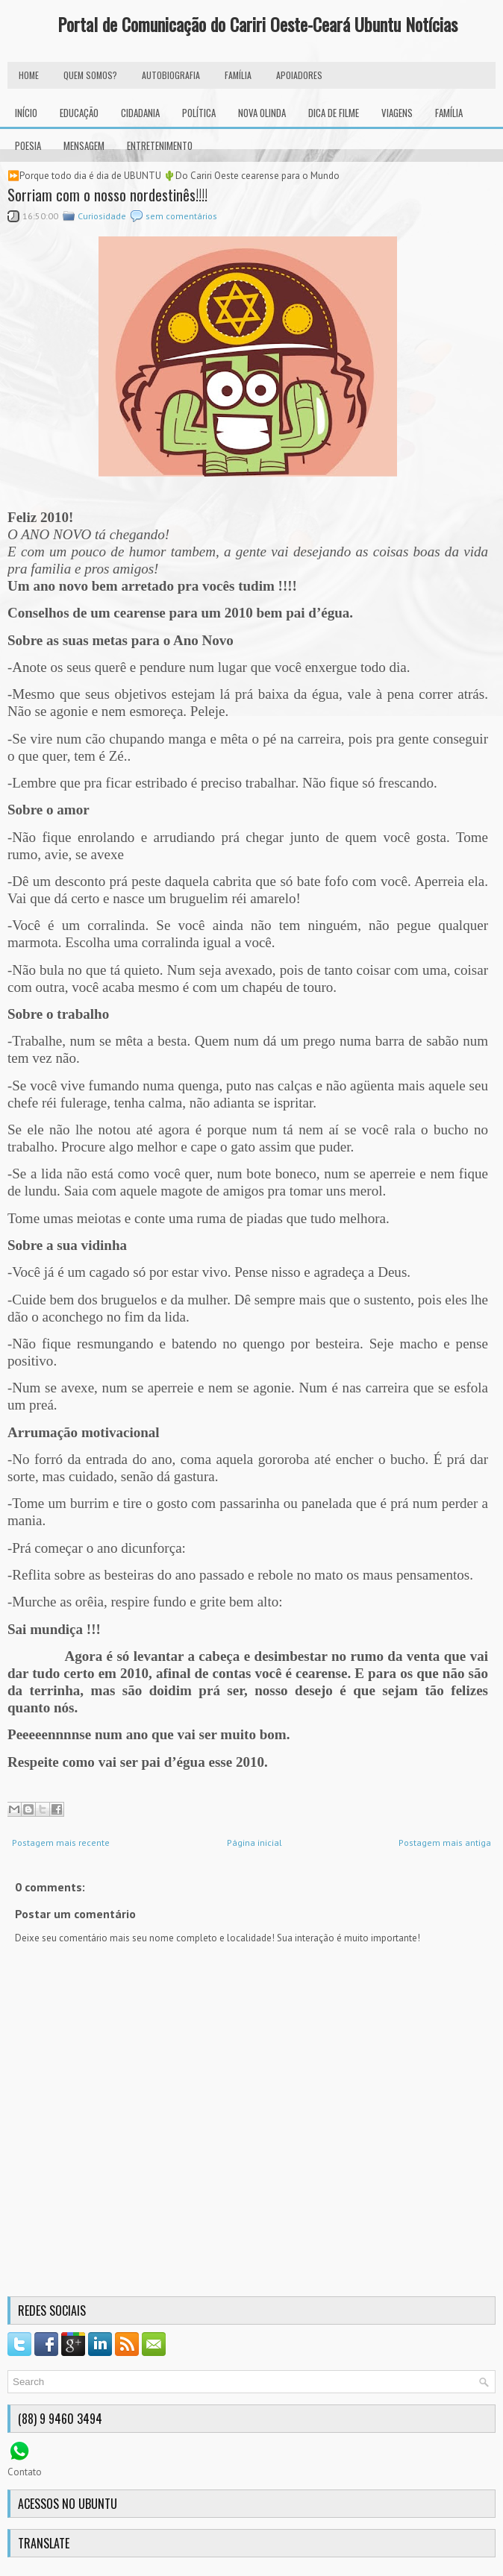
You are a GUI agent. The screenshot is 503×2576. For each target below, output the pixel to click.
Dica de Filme (333, 112)
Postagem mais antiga (445, 1842)
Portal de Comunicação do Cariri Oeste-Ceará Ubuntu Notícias (257, 23)
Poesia (28, 145)
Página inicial (254, 1842)
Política (199, 112)
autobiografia (171, 75)
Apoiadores (299, 75)
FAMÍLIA (238, 75)
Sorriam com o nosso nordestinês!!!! (107, 194)
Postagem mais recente (61, 1842)
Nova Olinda (262, 112)
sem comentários (181, 216)
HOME (29, 75)
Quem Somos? (90, 75)
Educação (79, 112)
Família (449, 112)
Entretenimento (160, 145)
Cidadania (140, 112)
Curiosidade (102, 216)
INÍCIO (26, 112)
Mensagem (83, 145)
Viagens (397, 112)
